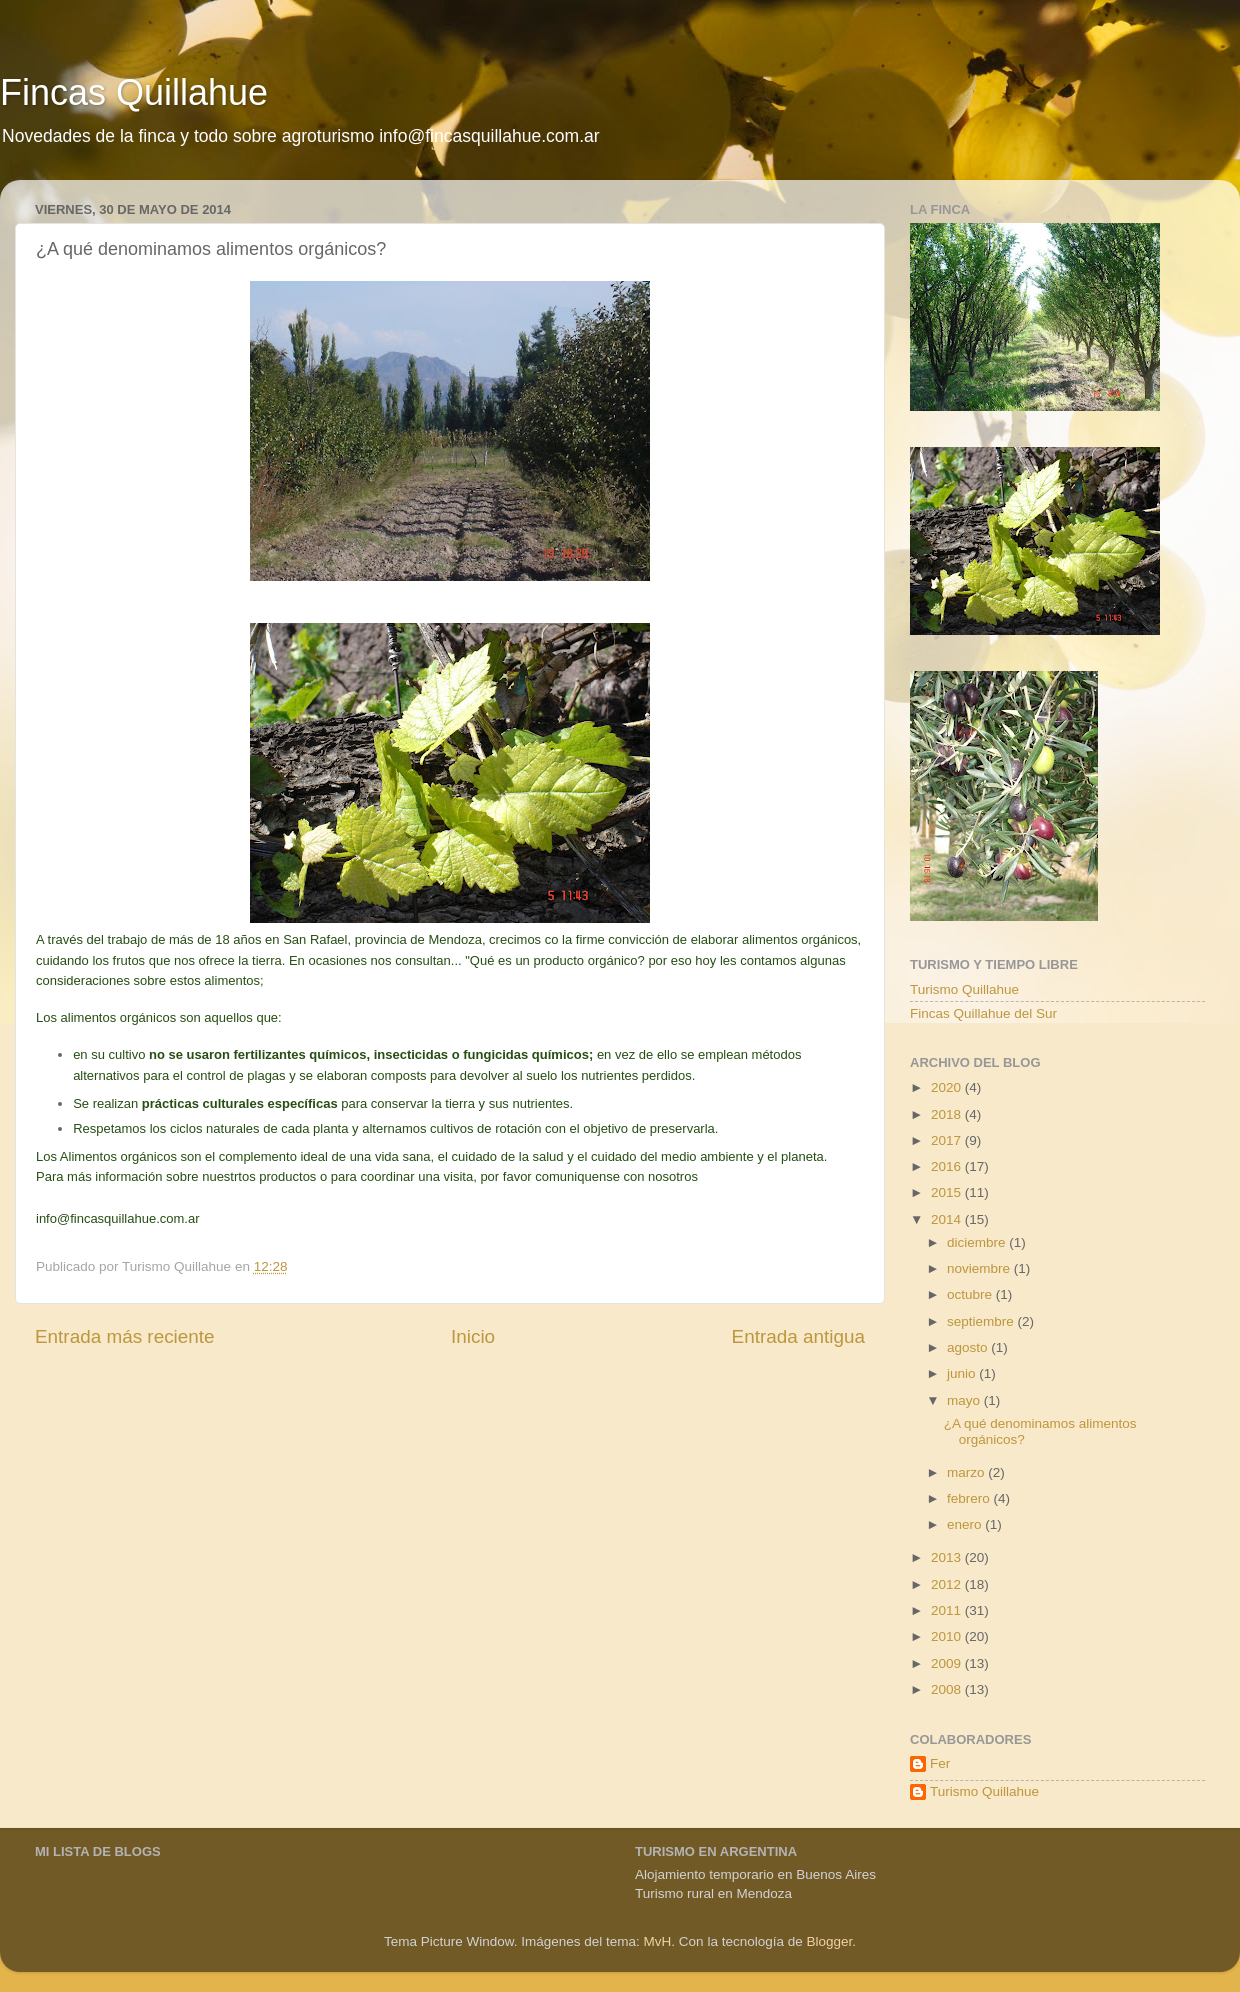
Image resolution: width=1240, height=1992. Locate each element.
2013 (948, 1557)
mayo (965, 1400)
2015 (948, 1192)
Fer (940, 1763)
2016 (948, 1166)
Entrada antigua (798, 1336)
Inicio (473, 1336)
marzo (967, 1472)
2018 (948, 1114)
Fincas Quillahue (134, 92)
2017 (948, 1140)
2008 (948, 1689)
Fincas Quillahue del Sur (983, 1013)
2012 (948, 1584)
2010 (948, 1636)
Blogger (829, 1941)
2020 (948, 1087)
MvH (658, 1941)
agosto (969, 1347)
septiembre (982, 1321)
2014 (948, 1219)
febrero (970, 1498)
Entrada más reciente (125, 1336)
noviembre (980, 1268)
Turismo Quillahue (964, 989)
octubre (971, 1294)
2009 (948, 1663)
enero (966, 1524)
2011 (948, 1610)
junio (963, 1373)
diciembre (978, 1242)
